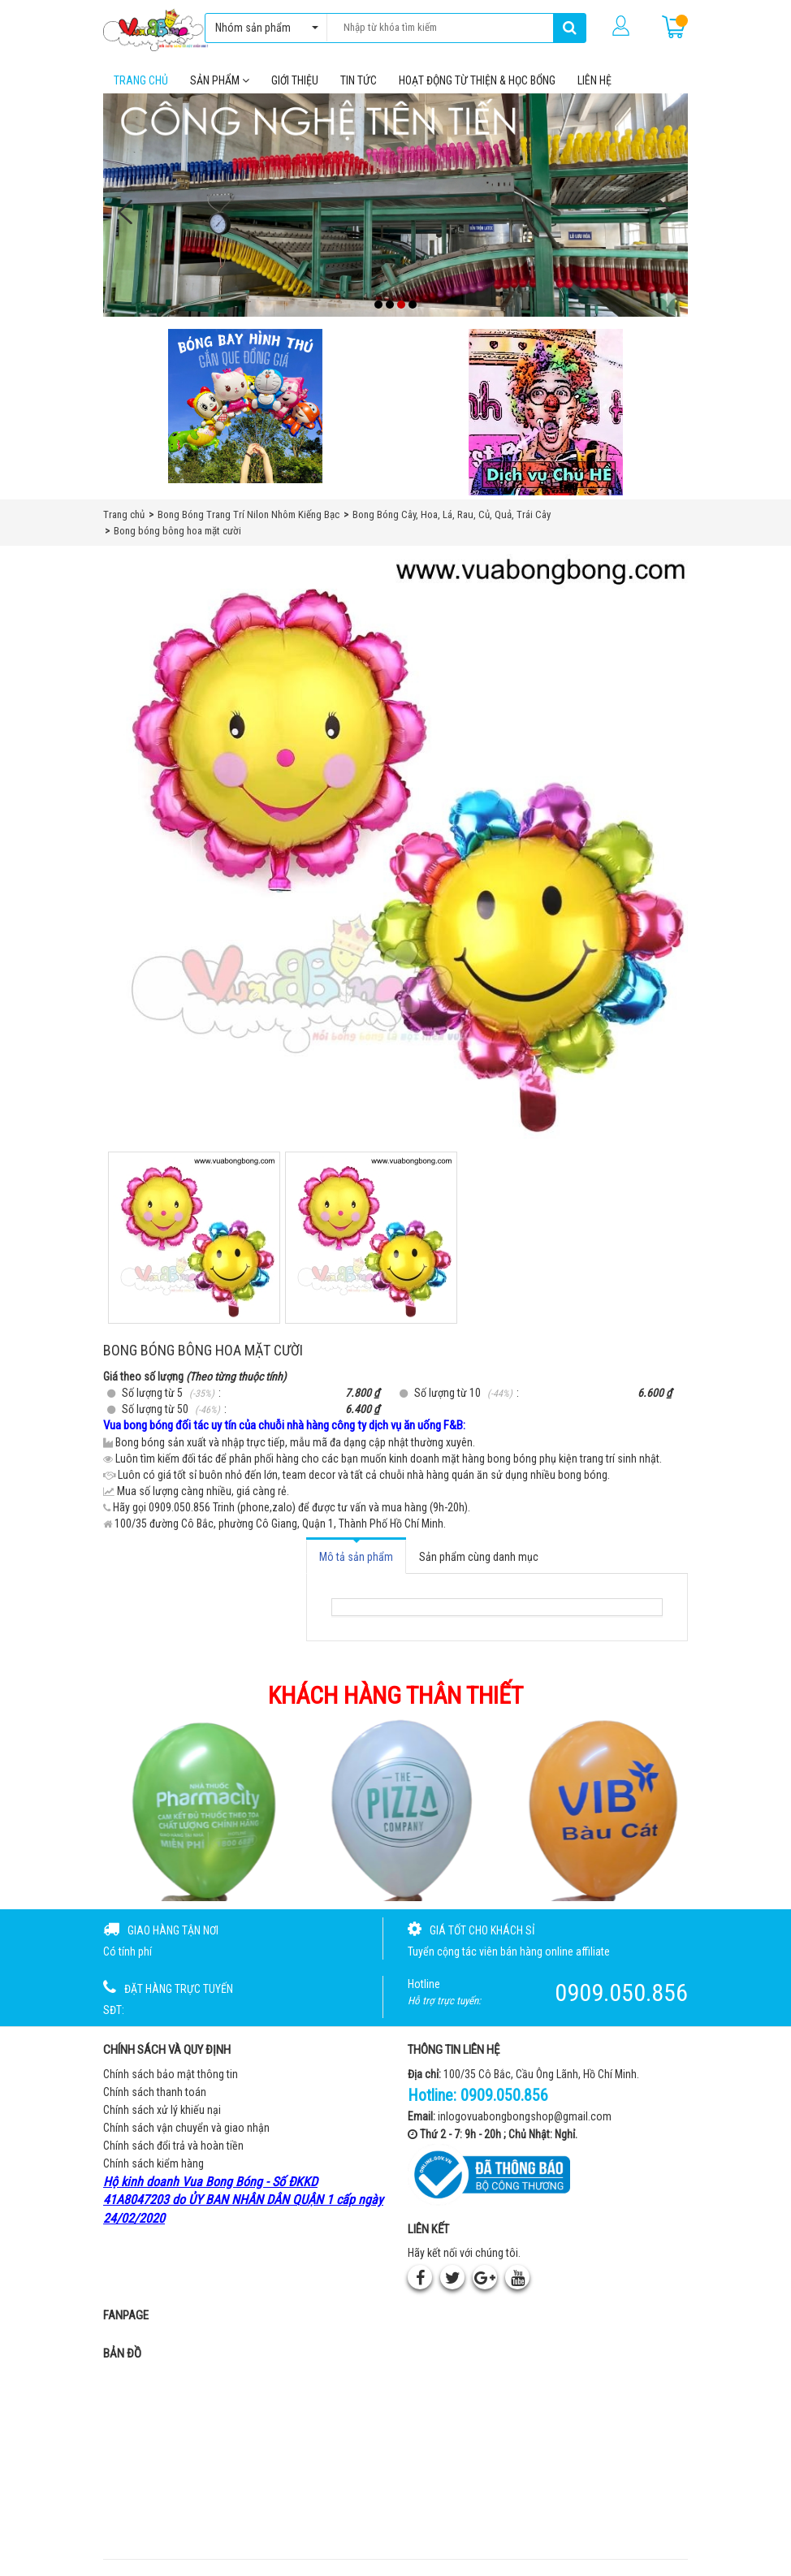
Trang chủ (141, 80)
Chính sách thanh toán (154, 2091)
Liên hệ (594, 80)
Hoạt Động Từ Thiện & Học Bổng (477, 80)
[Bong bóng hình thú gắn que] (245, 406)
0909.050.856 (504, 2095)
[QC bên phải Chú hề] (546, 412)
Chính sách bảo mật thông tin (170, 2074)
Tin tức (358, 80)
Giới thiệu (294, 80)
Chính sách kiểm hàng (153, 2163)
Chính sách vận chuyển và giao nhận (186, 2127)
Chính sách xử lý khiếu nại (162, 2109)
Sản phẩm (219, 80)
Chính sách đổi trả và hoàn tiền (173, 2145)
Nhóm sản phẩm (262, 27)
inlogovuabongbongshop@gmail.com (525, 2116)
